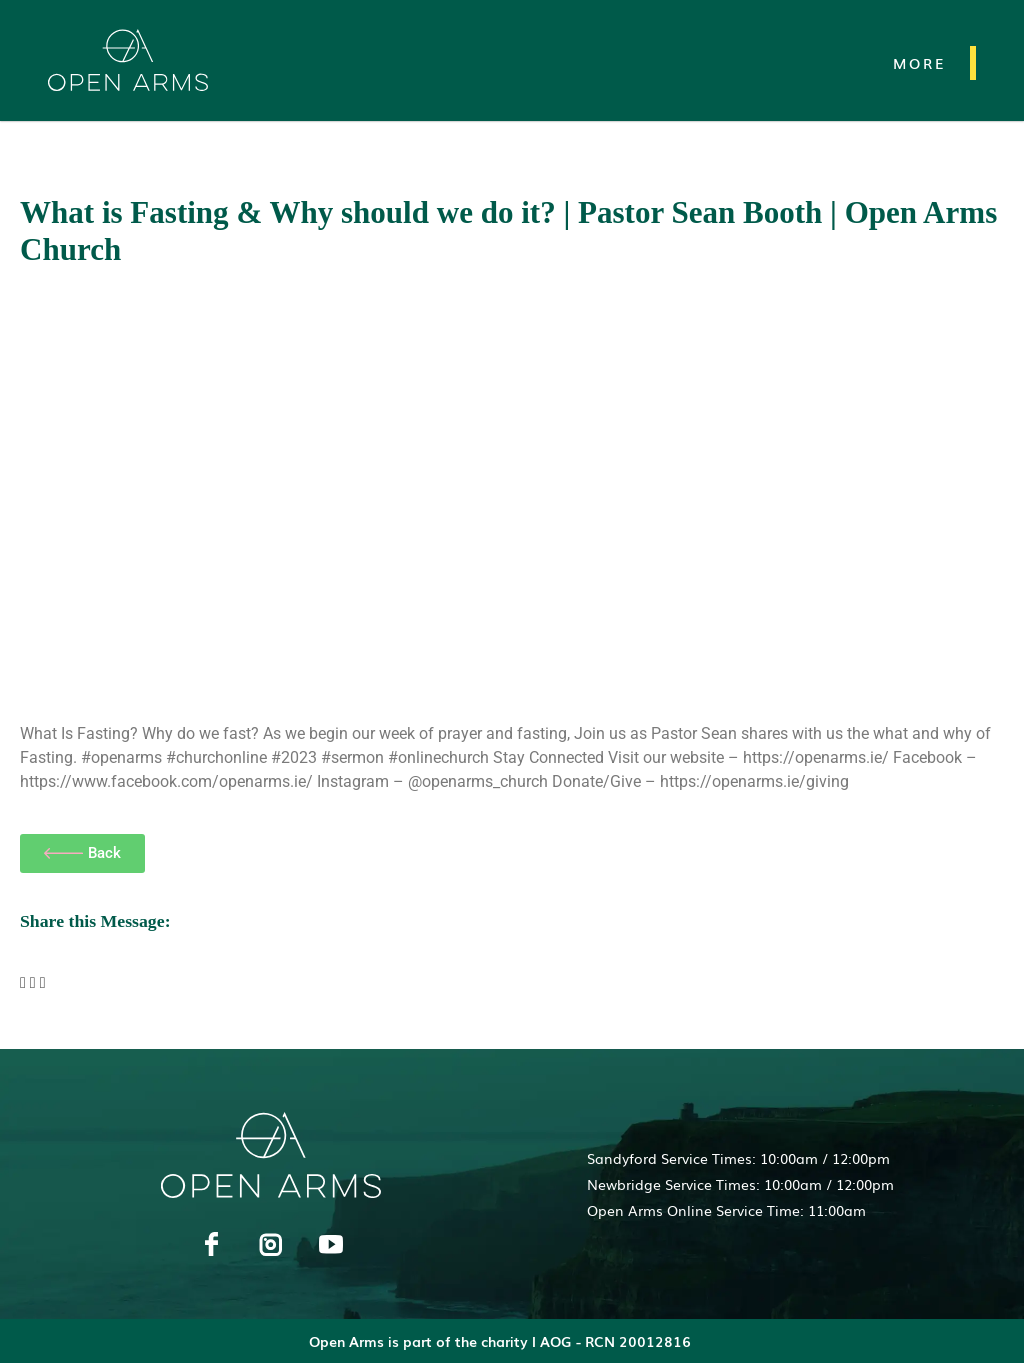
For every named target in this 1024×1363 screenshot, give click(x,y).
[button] (23, 983)
